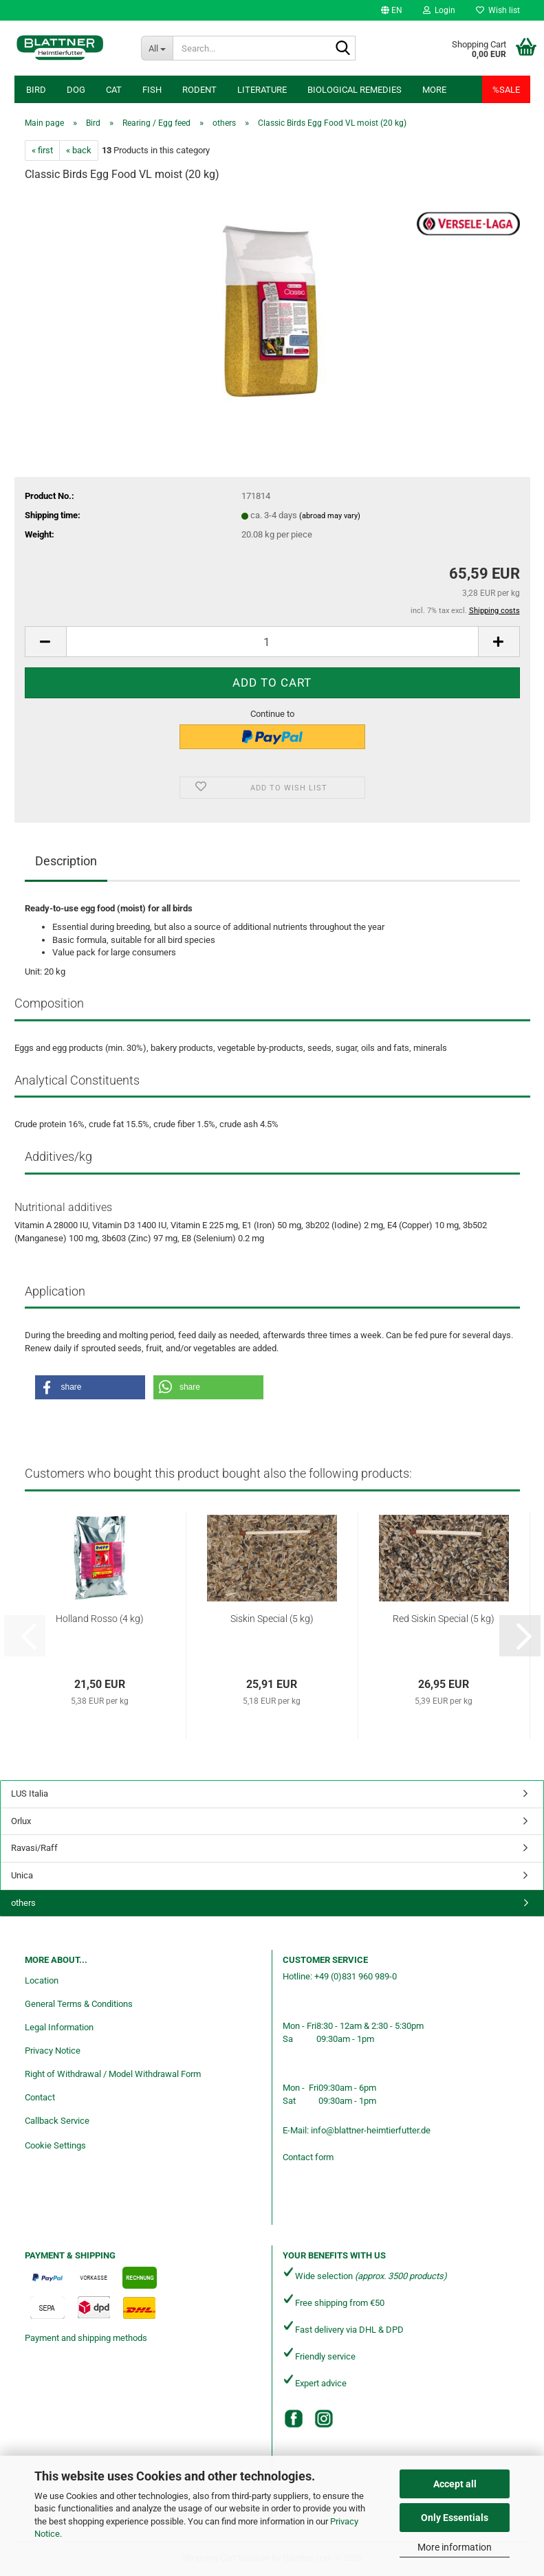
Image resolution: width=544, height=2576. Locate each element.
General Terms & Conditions (79, 2004)
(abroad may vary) (329, 515)
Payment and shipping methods (86, 2338)
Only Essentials (454, 2517)
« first (42, 150)
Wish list (498, 10)
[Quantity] (272, 641)
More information (454, 2547)
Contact (40, 2097)
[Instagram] (324, 2419)
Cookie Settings (55, 2145)
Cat (114, 90)
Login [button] (439, 10)
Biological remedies (354, 90)
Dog (76, 90)
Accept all (455, 2483)
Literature (262, 90)
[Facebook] (294, 2419)
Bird (36, 90)
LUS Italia (29, 1793)
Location (41, 1980)
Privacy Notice (52, 2050)
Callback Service (57, 2121)
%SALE (506, 90)
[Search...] (157, 48)
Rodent (199, 90)
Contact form (308, 2157)
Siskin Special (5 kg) (272, 1618)
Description (66, 861)
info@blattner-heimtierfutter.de (371, 2130)
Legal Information (59, 2027)
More (434, 90)
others (23, 1903)
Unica (22, 1875)
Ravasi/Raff (34, 1848)
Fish (152, 90)
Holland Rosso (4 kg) (100, 1618)
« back (78, 150)
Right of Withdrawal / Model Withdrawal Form (113, 2074)
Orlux (21, 1821)
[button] (392, 10)
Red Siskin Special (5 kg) (443, 1618)
